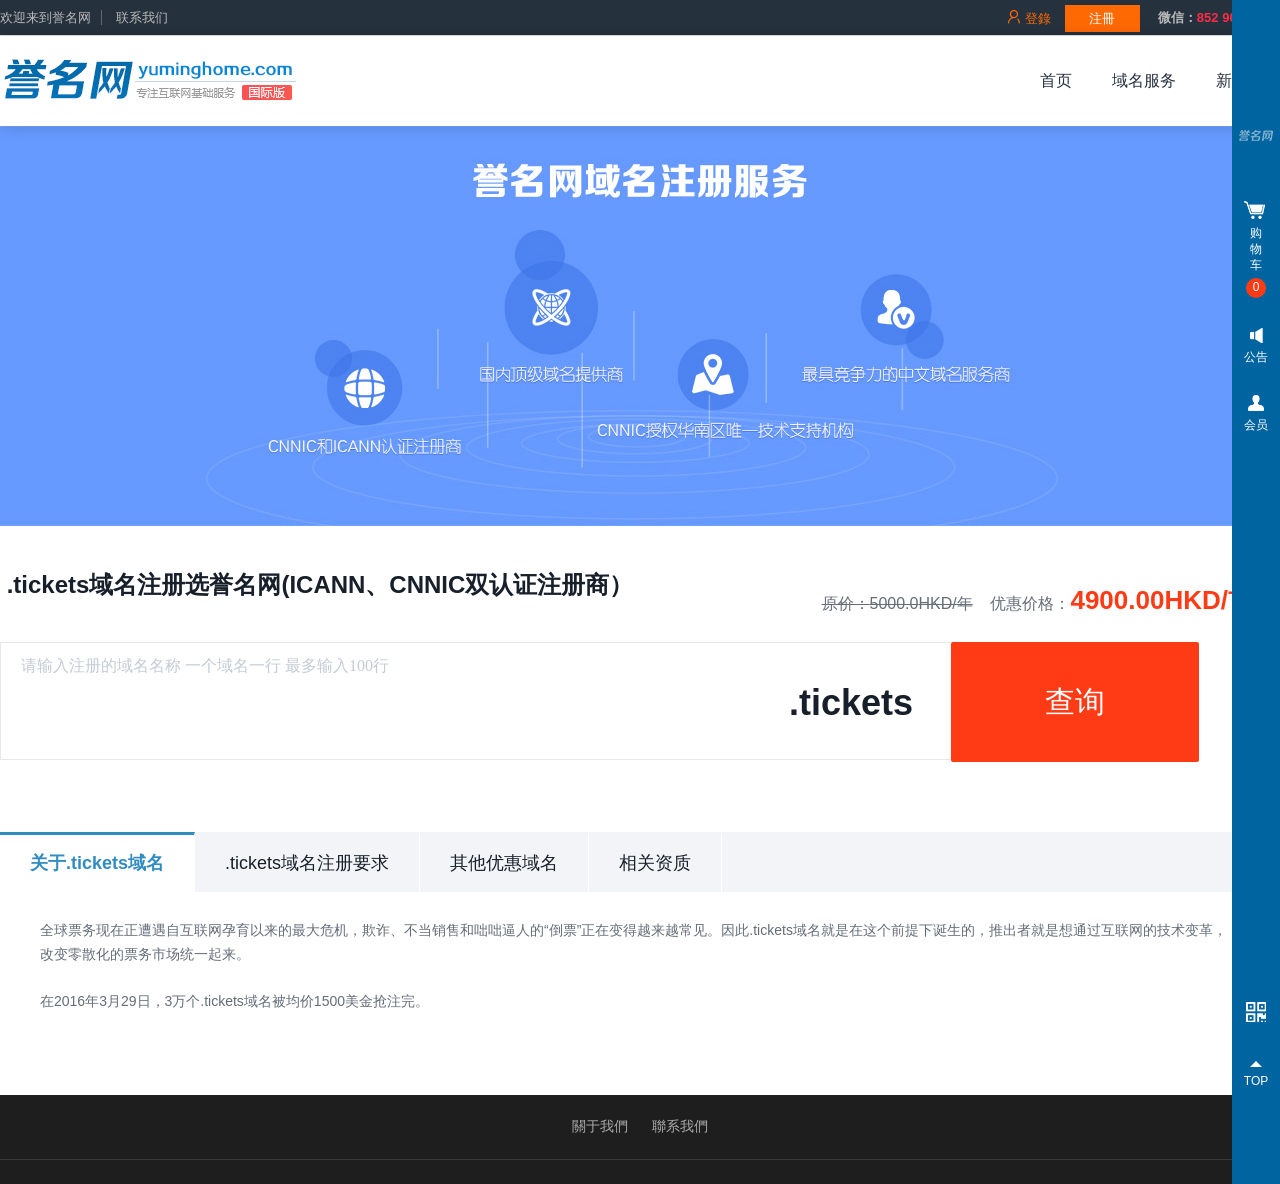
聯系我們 (680, 1126)
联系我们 (142, 18)
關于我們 (600, 1126)
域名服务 (1144, 80)
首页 (1056, 80)
